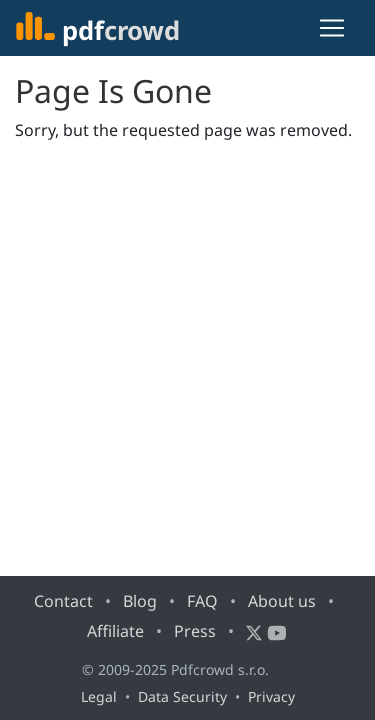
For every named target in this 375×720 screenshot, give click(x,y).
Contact (63, 601)
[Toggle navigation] (332, 28)
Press (195, 631)
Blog (140, 601)
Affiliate (115, 631)
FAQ (202, 601)
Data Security (182, 696)
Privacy (271, 696)
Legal (99, 696)
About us (282, 601)
